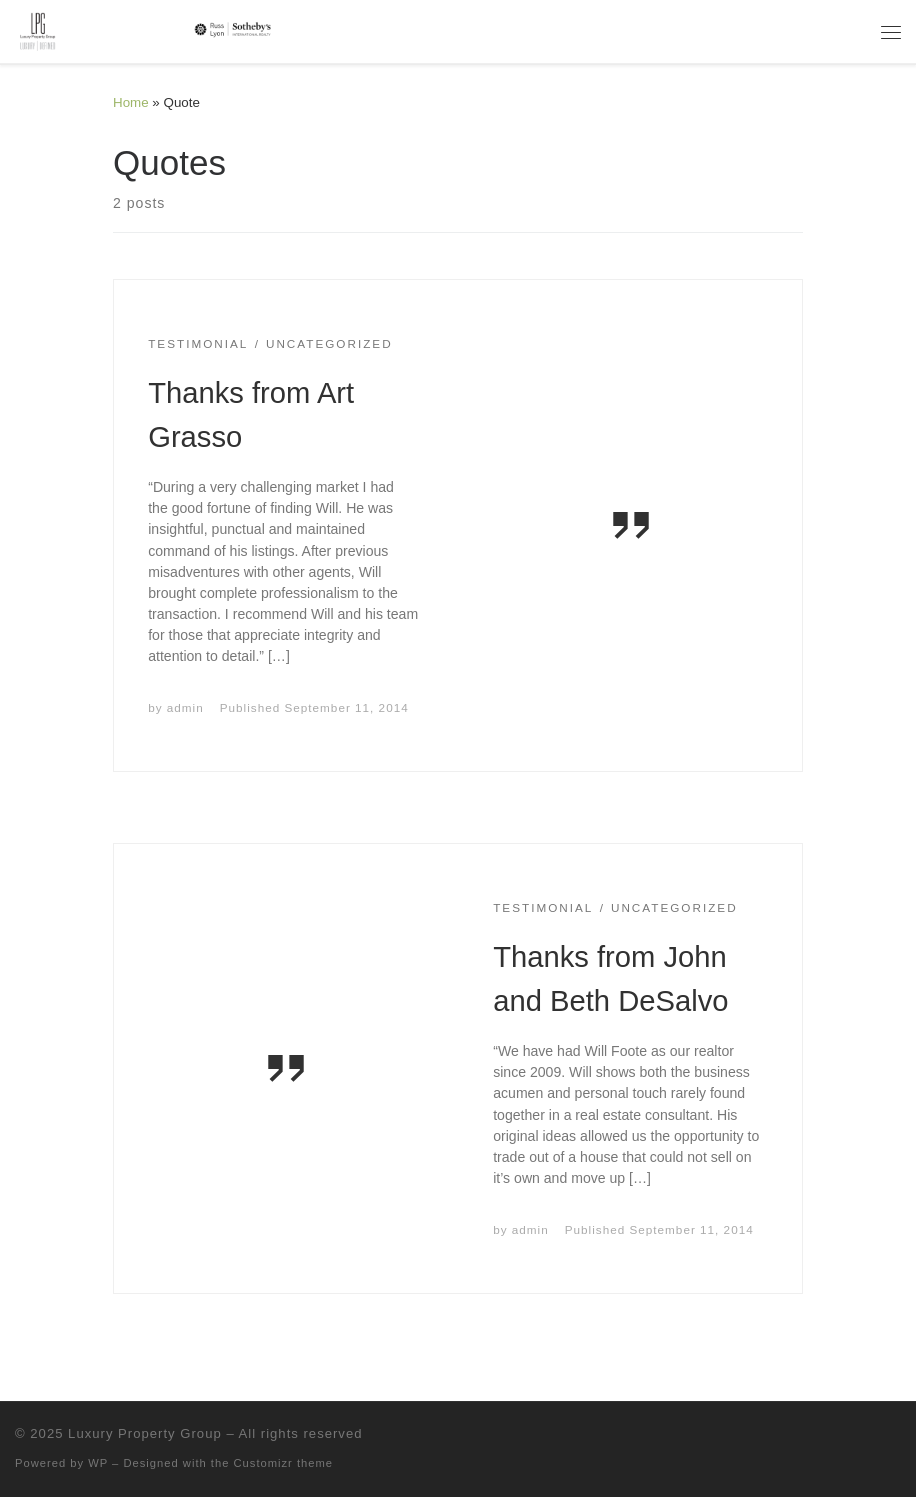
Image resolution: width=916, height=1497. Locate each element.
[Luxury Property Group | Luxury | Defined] (146, 29)
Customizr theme (284, 1463)
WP (98, 1463)
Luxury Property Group (145, 1433)
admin (185, 707)
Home (131, 102)
